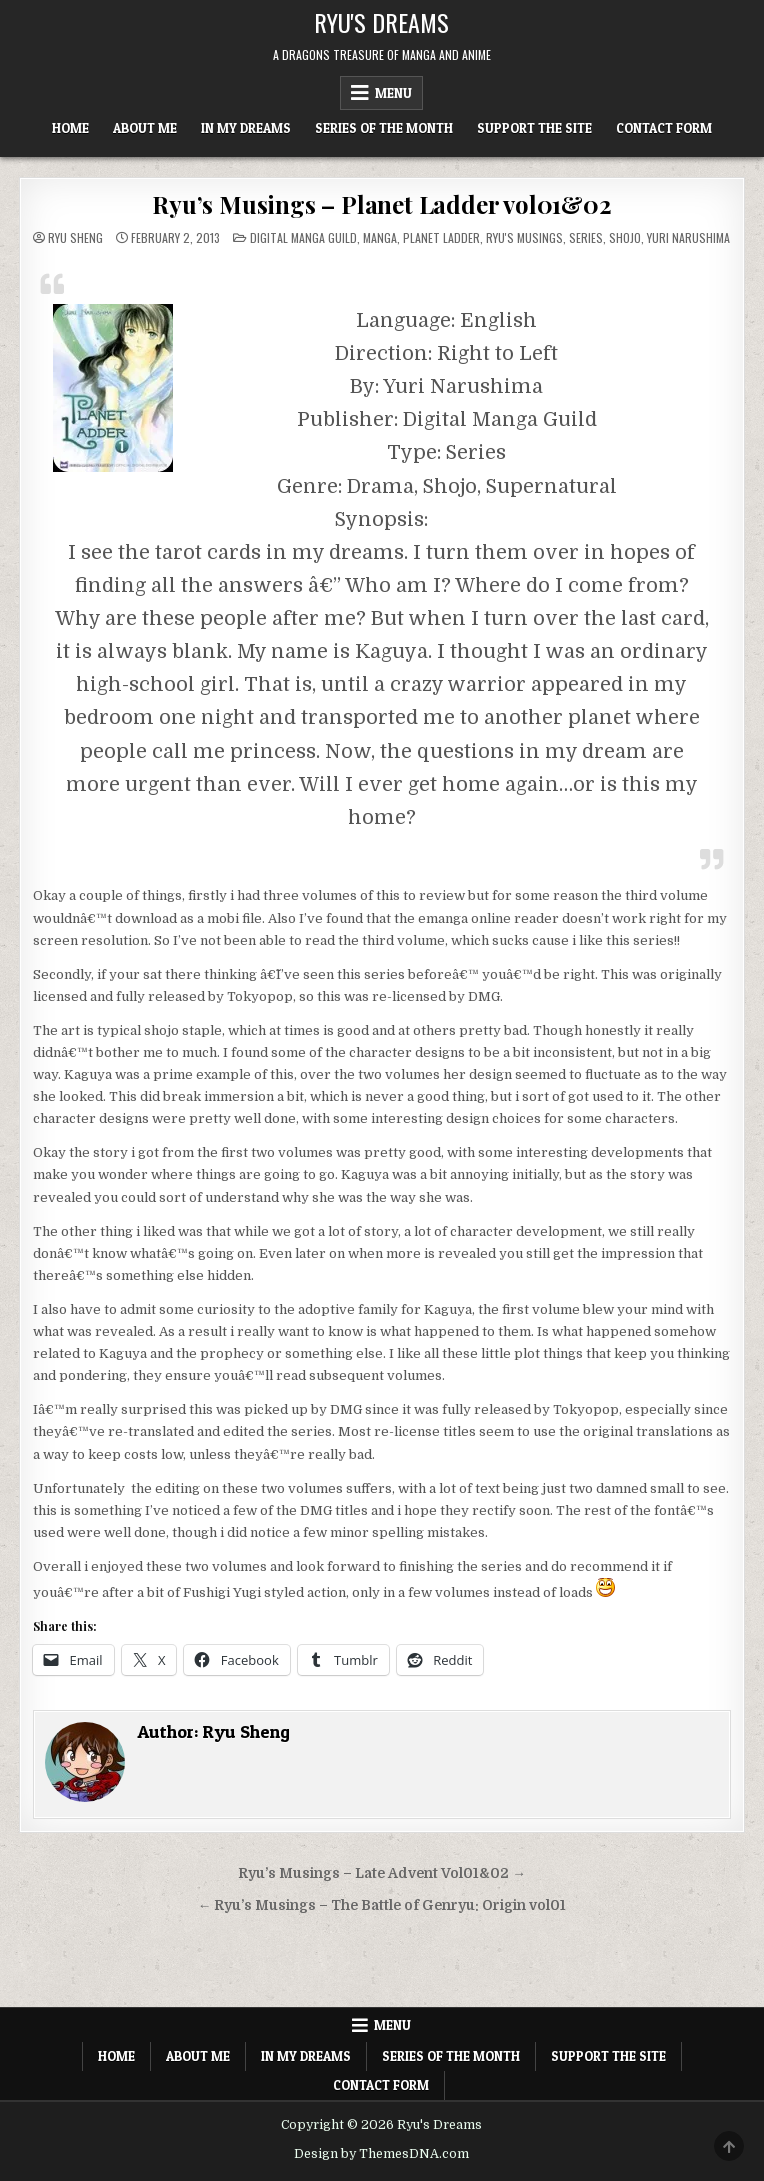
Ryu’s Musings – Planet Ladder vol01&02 (381, 204)
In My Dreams (246, 128)
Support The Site (534, 128)
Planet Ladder (441, 237)
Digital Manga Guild (303, 237)
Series (586, 237)
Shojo (625, 237)
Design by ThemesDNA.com (381, 2154)
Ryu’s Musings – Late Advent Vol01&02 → (382, 1873)
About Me (145, 128)
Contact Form (664, 128)
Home (70, 128)
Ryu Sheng (75, 238)
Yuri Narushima (688, 237)
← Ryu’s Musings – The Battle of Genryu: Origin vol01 (382, 1905)
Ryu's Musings (524, 237)
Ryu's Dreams (381, 22)
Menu (393, 93)
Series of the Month (384, 128)
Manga (380, 237)
